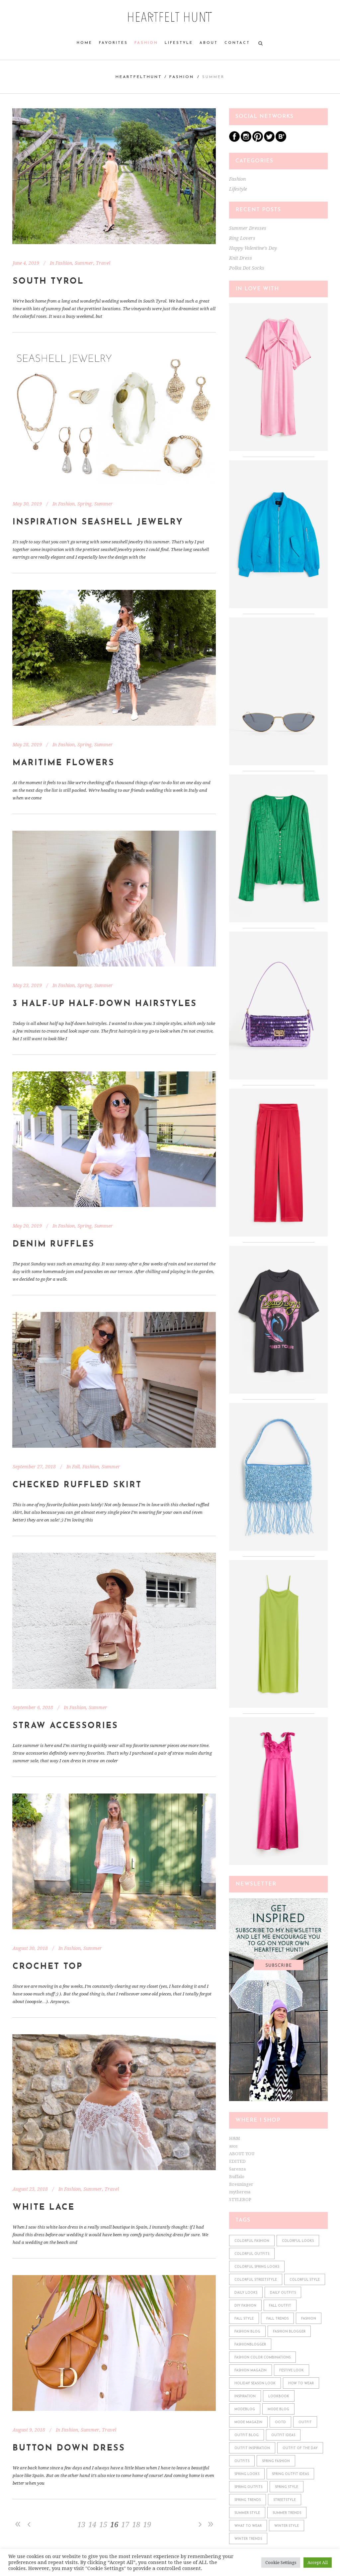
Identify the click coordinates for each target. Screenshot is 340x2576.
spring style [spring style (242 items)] (286, 2487)
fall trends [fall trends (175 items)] (277, 2319)
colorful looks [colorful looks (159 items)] (298, 2241)
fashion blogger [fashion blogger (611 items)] (289, 2332)
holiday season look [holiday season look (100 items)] (255, 2383)
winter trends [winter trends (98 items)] (248, 2539)
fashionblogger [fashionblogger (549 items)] (250, 2344)
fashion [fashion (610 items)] (308, 2319)
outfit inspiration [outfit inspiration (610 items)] (252, 2448)
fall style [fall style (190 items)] (244, 2319)
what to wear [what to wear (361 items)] (248, 2526)
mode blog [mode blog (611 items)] (278, 2409)
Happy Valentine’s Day (253, 248)
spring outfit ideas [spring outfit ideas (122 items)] (290, 2474)
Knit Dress (240, 258)
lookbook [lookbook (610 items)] (278, 2396)
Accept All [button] (317, 2562)
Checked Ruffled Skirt (77, 1485)
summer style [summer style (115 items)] (247, 2513)
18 (136, 2525)
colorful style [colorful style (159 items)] (305, 2280)
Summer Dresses (247, 228)
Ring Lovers (242, 238)
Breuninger (241, 2184)
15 (103, 2525)
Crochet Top (48, 1967)
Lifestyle (238, 189)
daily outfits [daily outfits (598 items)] (283, 2293)
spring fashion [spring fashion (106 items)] (276, 2461)
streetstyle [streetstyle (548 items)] (284, 2500)
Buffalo (236, 2176)
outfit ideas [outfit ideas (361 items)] (283, 2435)
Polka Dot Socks (246, 268)
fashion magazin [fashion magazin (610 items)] (250, 2370)
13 (81, 2525)
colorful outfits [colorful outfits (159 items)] (251, 2254)
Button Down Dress (69, 2448)
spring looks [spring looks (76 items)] (246, 2474)
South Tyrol (48, 281)
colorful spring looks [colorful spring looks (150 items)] (256, 2267)
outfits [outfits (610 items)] (241, 2461)
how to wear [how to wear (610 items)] (301, 2383)
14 (92, 2525)
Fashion (181, 77)
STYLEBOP (240, 2199)
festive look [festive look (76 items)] (291, 2370)
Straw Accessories (65, 1726)
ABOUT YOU (241, 2153)
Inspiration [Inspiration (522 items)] (245, 2396)
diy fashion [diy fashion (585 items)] (245, 2306)
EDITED (237, 2161)
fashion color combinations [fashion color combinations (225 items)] (262, 2357)
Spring (84, 503)
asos (233, 2146)
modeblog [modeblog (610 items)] (244, 2409)
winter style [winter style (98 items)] (286, 2526)
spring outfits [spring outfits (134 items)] (248, 2487)
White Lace (44, 2207)
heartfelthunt (139, 77)
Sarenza (237, 2168)
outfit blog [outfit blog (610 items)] (246, 2435)
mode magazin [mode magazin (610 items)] (248, 2422)
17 (125, 2525)
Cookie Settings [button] (280, 2562)
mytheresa (239, 2191)
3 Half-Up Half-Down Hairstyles (105, 1004)
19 (147, 2525)
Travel (103, 263)
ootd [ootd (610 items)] (280, 2422)
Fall (76, 1466)
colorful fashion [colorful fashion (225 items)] (251, 2241)
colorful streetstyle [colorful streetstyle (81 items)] (255, 2280)
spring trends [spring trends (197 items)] (247, 2500)
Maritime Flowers (64, 763)
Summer (84, 263)
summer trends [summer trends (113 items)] (287, 2513)
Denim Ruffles (54, 1244)
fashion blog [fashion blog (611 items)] (247, 2332)
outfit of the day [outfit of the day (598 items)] (300, 2448)
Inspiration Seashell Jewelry (98, 522)
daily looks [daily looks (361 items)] (245, 2293)
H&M (234, 2138)
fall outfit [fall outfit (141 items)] (280, 2306)
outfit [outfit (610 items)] (305, 2422)
